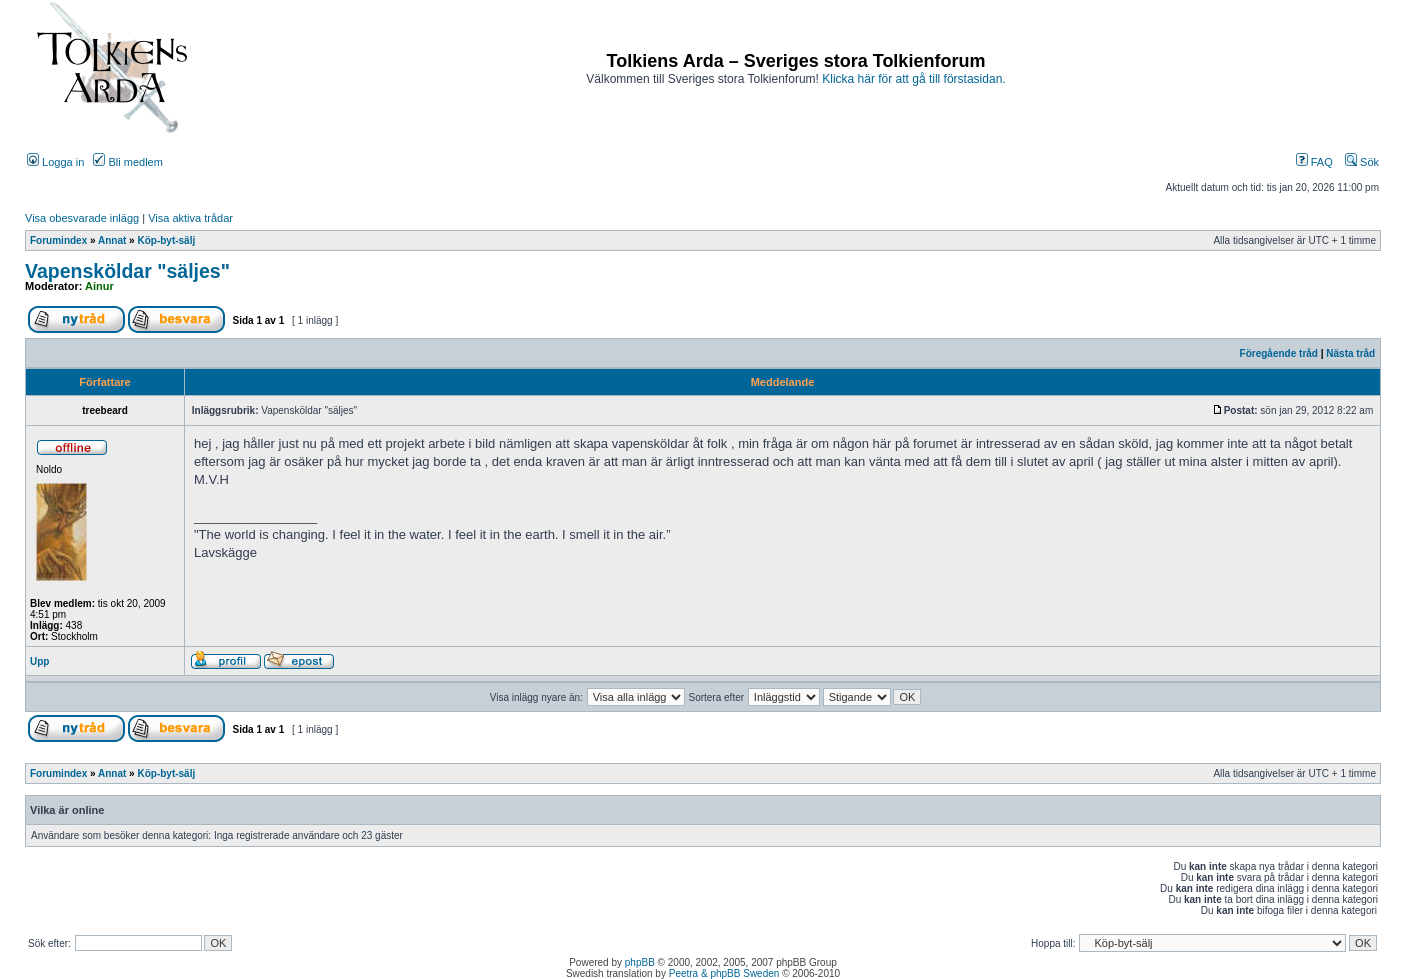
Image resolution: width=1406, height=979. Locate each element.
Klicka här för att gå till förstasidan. (913, 79)
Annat (112, 240)
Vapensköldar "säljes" (127, 271)
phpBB (640, 962)
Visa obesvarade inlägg (82, 218)
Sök (1362, 162)
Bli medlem (127, 162)
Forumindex (58, 240)
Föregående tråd (1279, 353)
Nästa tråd (1350, 353)
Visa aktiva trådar (190, 218)
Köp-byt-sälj (166, 240)
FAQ (1314, 162)
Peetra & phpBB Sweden (724, 973)
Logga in (55, 162)
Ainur (99, 286)
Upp (39, 661)
